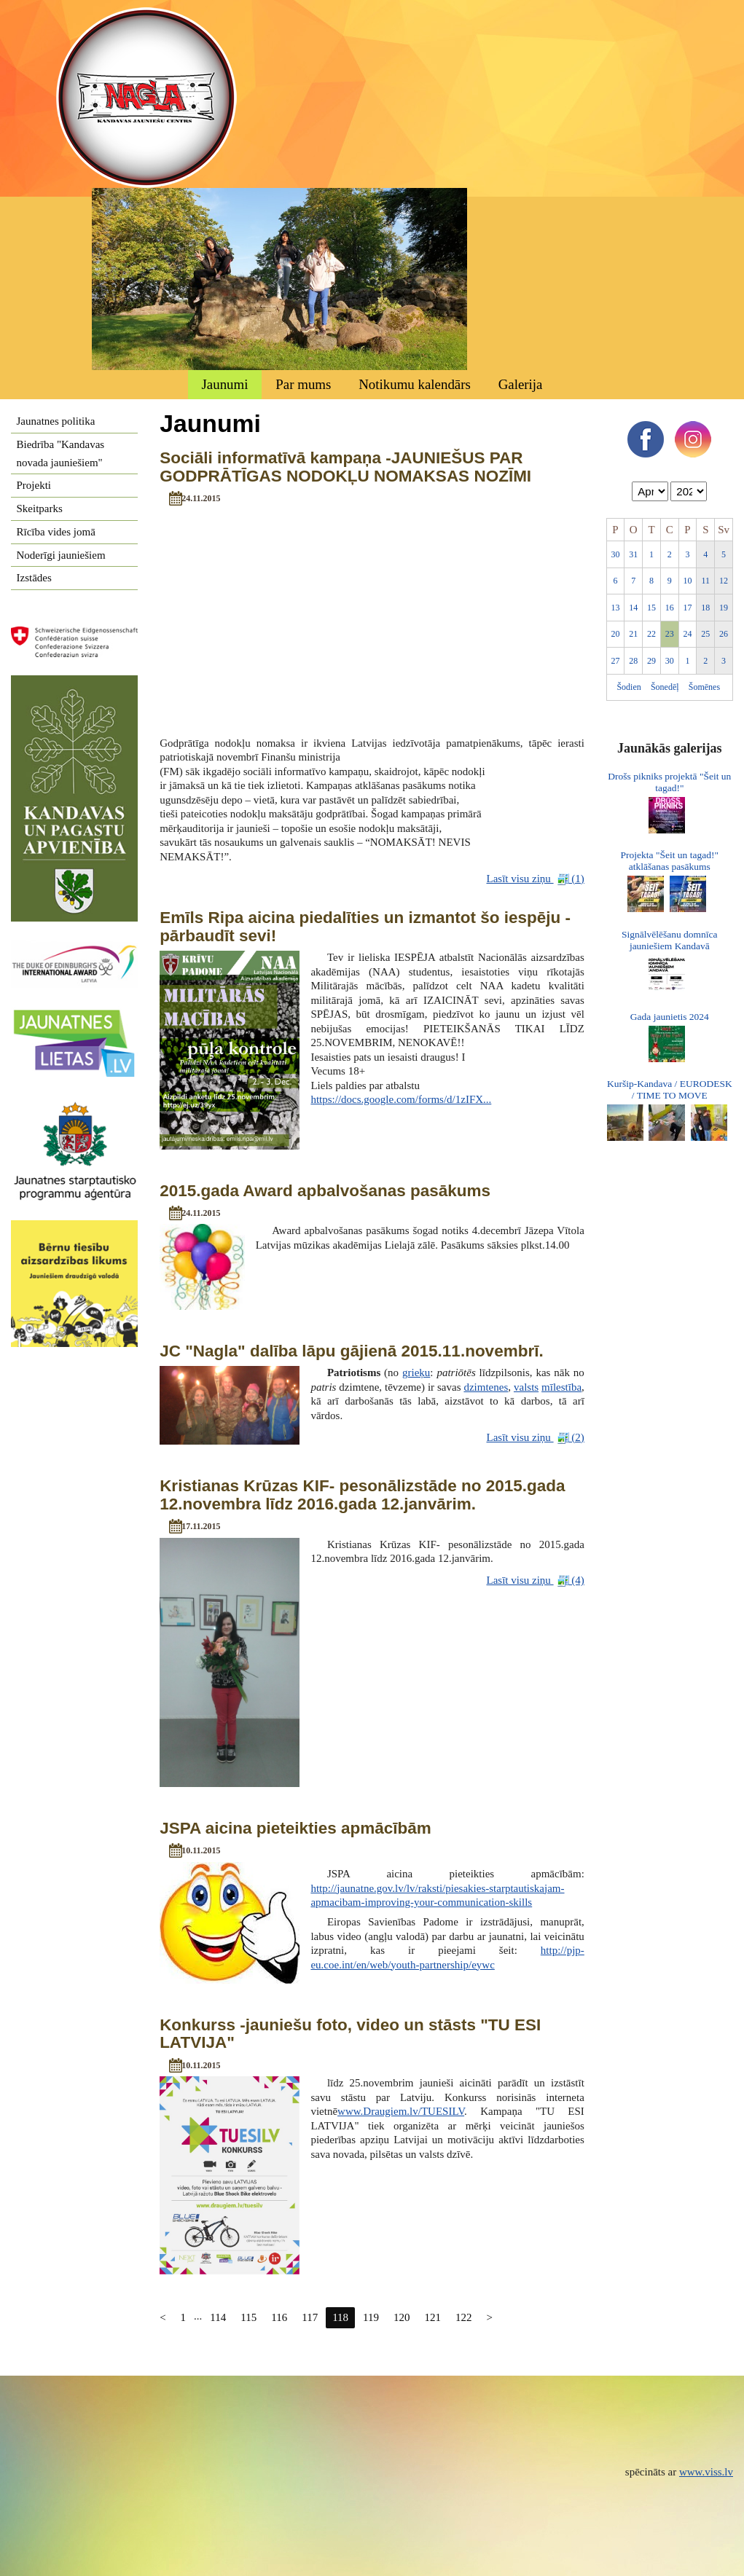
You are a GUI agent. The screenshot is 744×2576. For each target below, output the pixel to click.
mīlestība (561, 1387)
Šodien (628, 687)
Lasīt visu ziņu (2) (535, 1438)
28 (633, 661)
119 (371, 2317)
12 (723, 581)
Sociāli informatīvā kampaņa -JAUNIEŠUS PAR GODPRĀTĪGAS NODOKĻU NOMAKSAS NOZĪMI (345, 467)
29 (651, 661)
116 (279, 2317)
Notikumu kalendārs (415, 384)
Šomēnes (704, 687)
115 (248, 2317)
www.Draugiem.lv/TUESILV (400, 2111)
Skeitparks (40, 508)
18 (705, 607)
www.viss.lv (706, 2472)
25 (705, 634)
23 (669, 634)
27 (615, 661)
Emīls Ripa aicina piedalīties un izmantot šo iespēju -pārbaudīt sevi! (365, 926)
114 (218, 2317)
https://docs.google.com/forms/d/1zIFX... (400, 1099)
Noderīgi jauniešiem (61, 555)
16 (669, 607)
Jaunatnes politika (56, 421)
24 (688, 634)
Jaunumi (224, 384)
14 (633, 607)
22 (651, 634)
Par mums (303, 384)
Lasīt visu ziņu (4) (535, 1580)
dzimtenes (485, 1387)
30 (615, 554)
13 (615, 607)
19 (723, 607)
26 (723, 634)
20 (615, 634)
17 (688, 607)
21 (633, 634)
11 (706, 581)
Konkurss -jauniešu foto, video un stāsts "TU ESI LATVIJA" (350, 2034)
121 (433, 2317)
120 (401, 2317)
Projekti (34, 485)
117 (310, 2317)
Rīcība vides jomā (56, 532)
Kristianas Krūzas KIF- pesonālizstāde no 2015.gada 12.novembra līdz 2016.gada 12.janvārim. (362, 1495)
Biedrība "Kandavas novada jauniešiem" (61, 453)
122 (463, 2317)
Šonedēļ (665, 687)
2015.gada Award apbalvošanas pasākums (325, 1191)
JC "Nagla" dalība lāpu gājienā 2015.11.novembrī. (352, 1351)
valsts (526, 1387)
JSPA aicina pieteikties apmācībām (295, 1828)
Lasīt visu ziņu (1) (535, 879)
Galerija (520, 384)
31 (633, 554)
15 (651, 607)
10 (688, 581)
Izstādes (34, 578)
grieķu (416, 1372)
